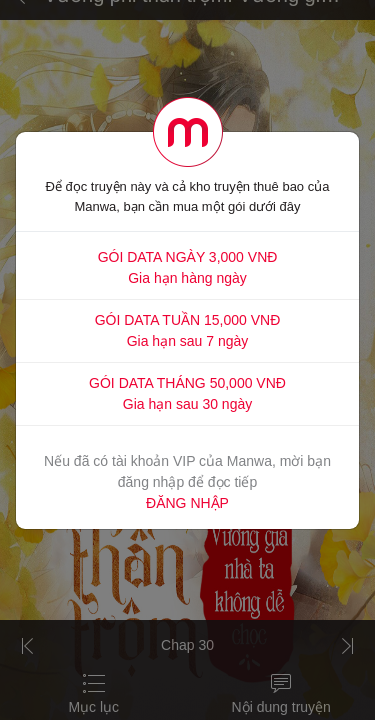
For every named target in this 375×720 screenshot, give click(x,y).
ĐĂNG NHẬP (187, 503)
